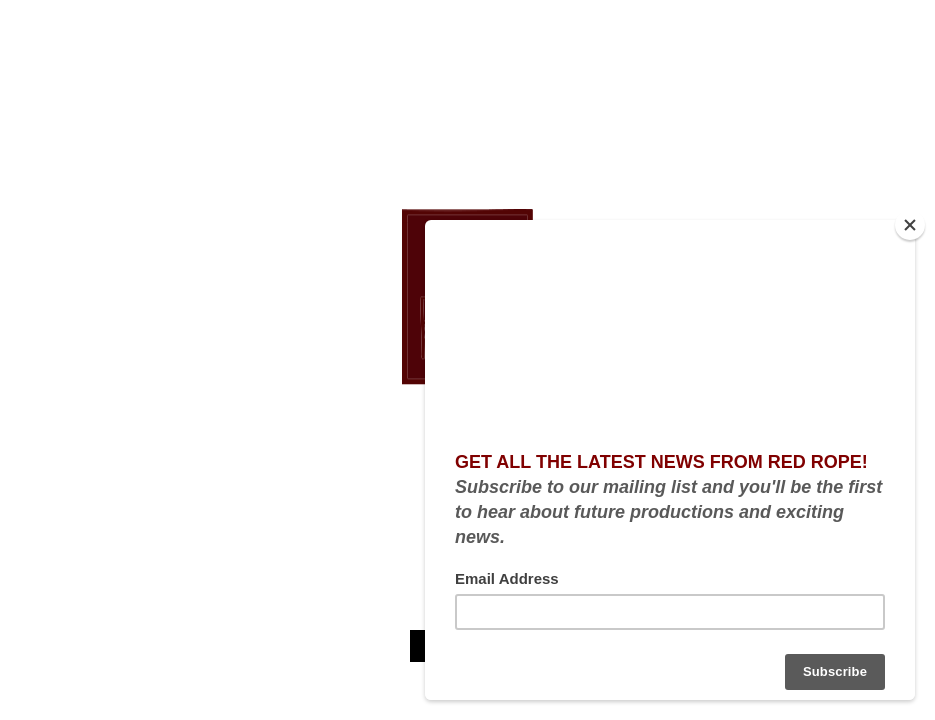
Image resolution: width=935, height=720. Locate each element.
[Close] (910, 225)
